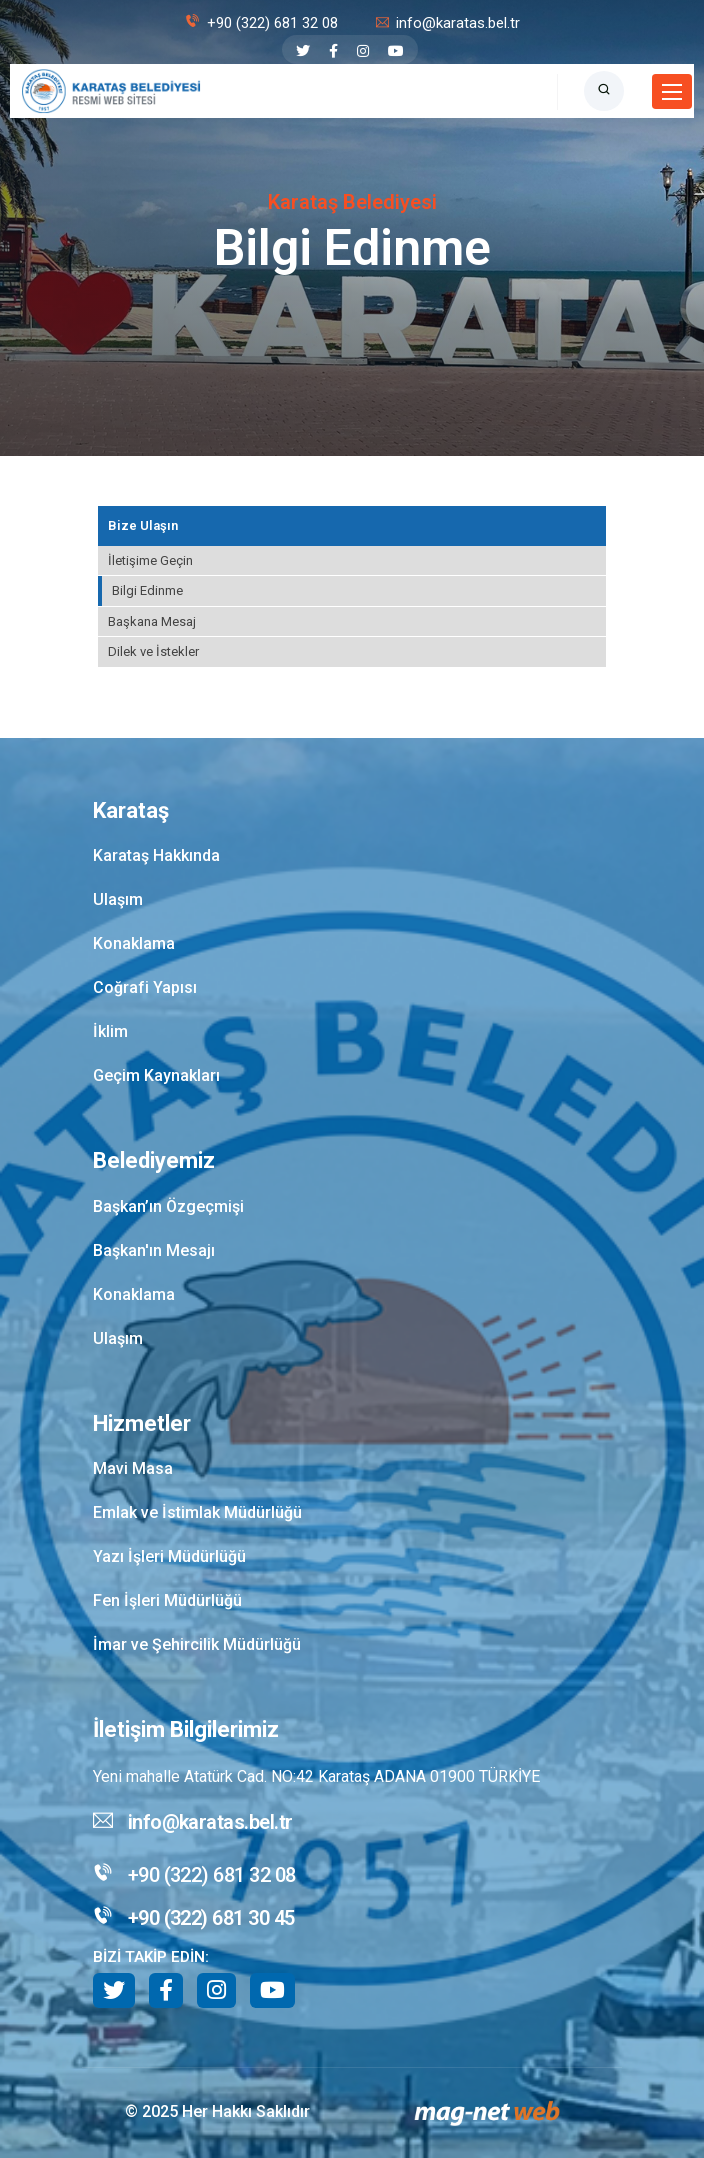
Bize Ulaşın (143, 525)
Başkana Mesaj (152, 621)
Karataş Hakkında (156, 855)
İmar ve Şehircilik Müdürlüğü (197, 1644)
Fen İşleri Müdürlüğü (167, 1600)
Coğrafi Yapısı (145, 987)
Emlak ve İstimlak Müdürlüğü (197, 1512)
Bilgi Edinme (147, 590)
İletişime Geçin (150, 560)
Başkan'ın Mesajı (154, 1250)
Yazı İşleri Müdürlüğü (169, 1556)
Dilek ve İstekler (153, 651)
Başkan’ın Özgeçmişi (168, 1206)
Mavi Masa (133, 1468)
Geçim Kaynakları (156, 1075)
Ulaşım (118, 899)
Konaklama (134, 943)
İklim (110, 1031)
